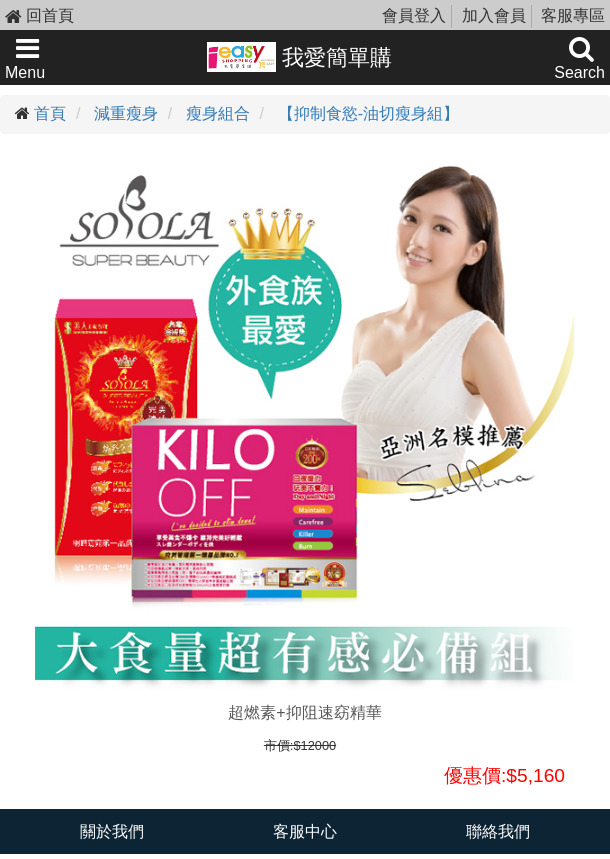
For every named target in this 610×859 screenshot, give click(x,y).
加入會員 (494, 15)
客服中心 (305, 831)
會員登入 (414, 15)
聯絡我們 (498, 831)
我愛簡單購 (299, 57)
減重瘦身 (126, 113)
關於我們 (112, 831)
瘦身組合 (218, 113)
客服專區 (573, 15)
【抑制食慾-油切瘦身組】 (368, 113)
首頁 (50, 113)
